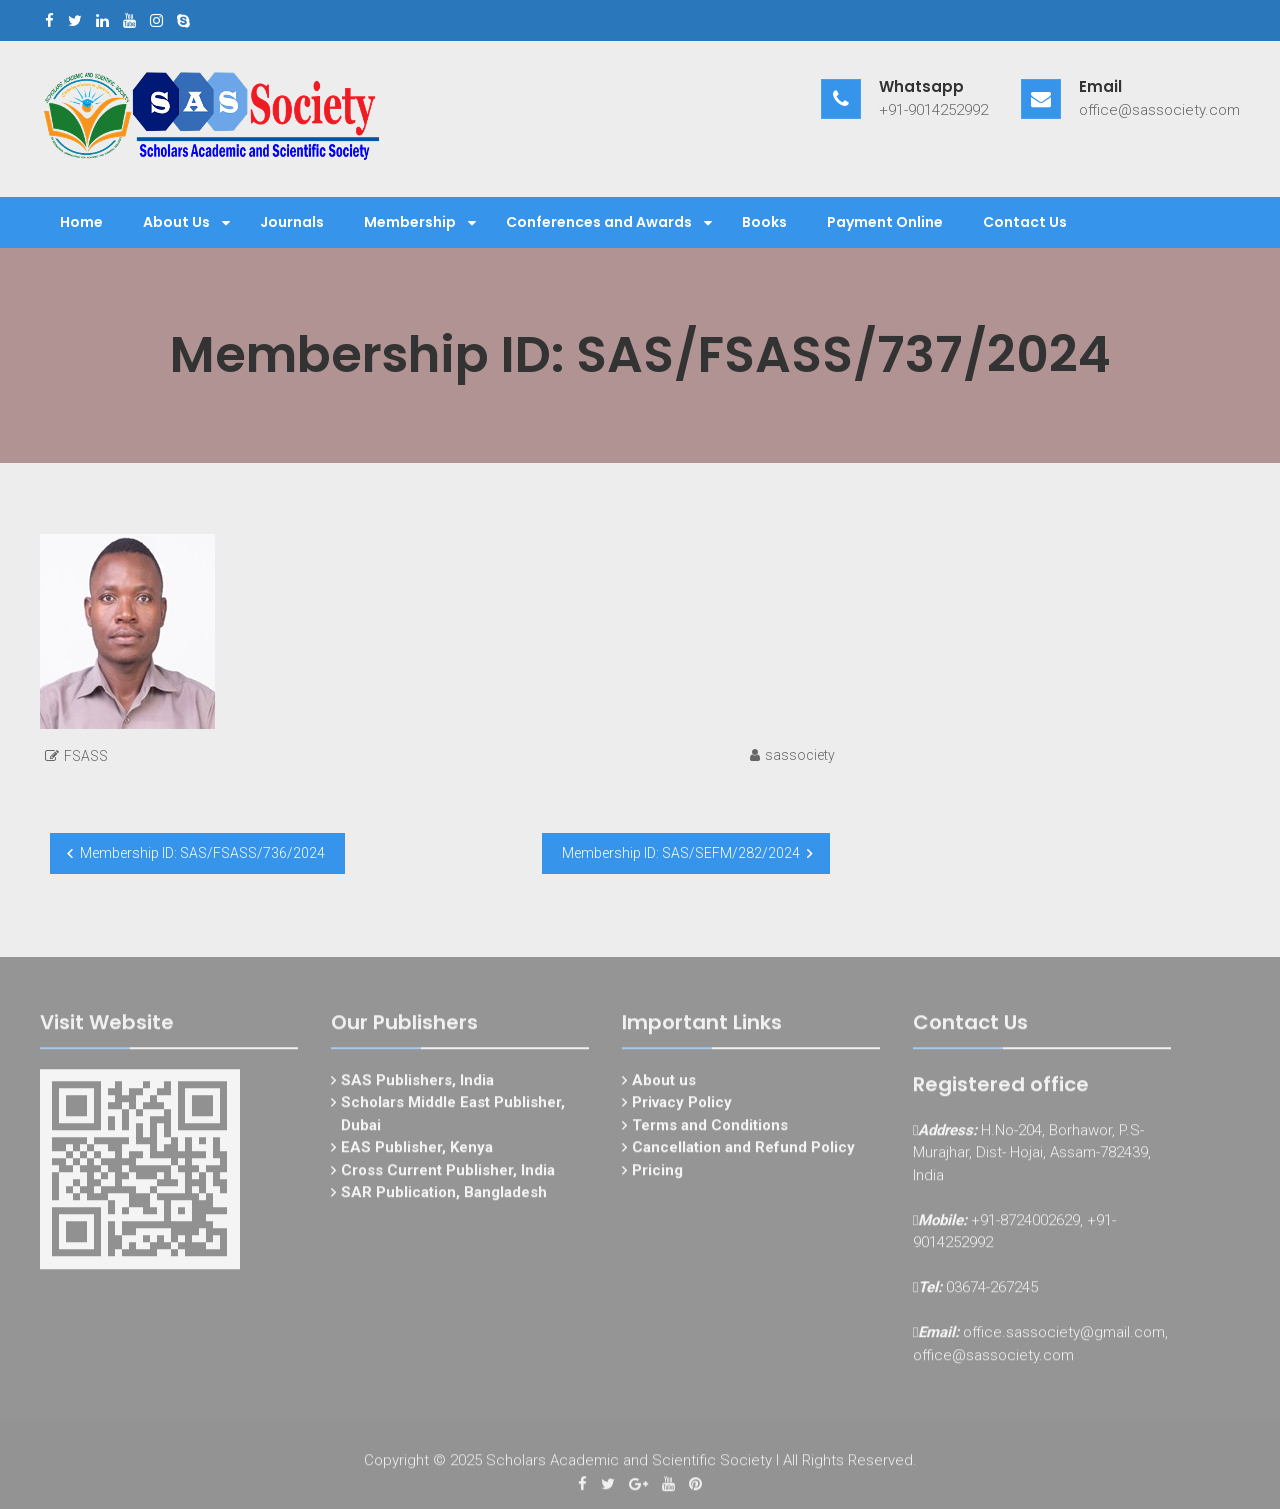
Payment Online (885, 222)
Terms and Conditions (710, 1129)
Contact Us (1025, 222)
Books (764, 222)
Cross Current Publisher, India (448, 1174)
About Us (176, 222)
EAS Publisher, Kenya (417, 1151)
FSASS (86, 756)
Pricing (657, 1174)
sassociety (800, 755)
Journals (292, 222)
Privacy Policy (682, 1106)
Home (81, 222)
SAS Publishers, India (417, 1084)
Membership (410, 222)
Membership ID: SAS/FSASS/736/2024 (202, 853)
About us (664, 1084)
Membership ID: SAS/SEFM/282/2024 (681, 853)
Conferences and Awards (599, 222)
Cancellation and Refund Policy (743, 1151)
